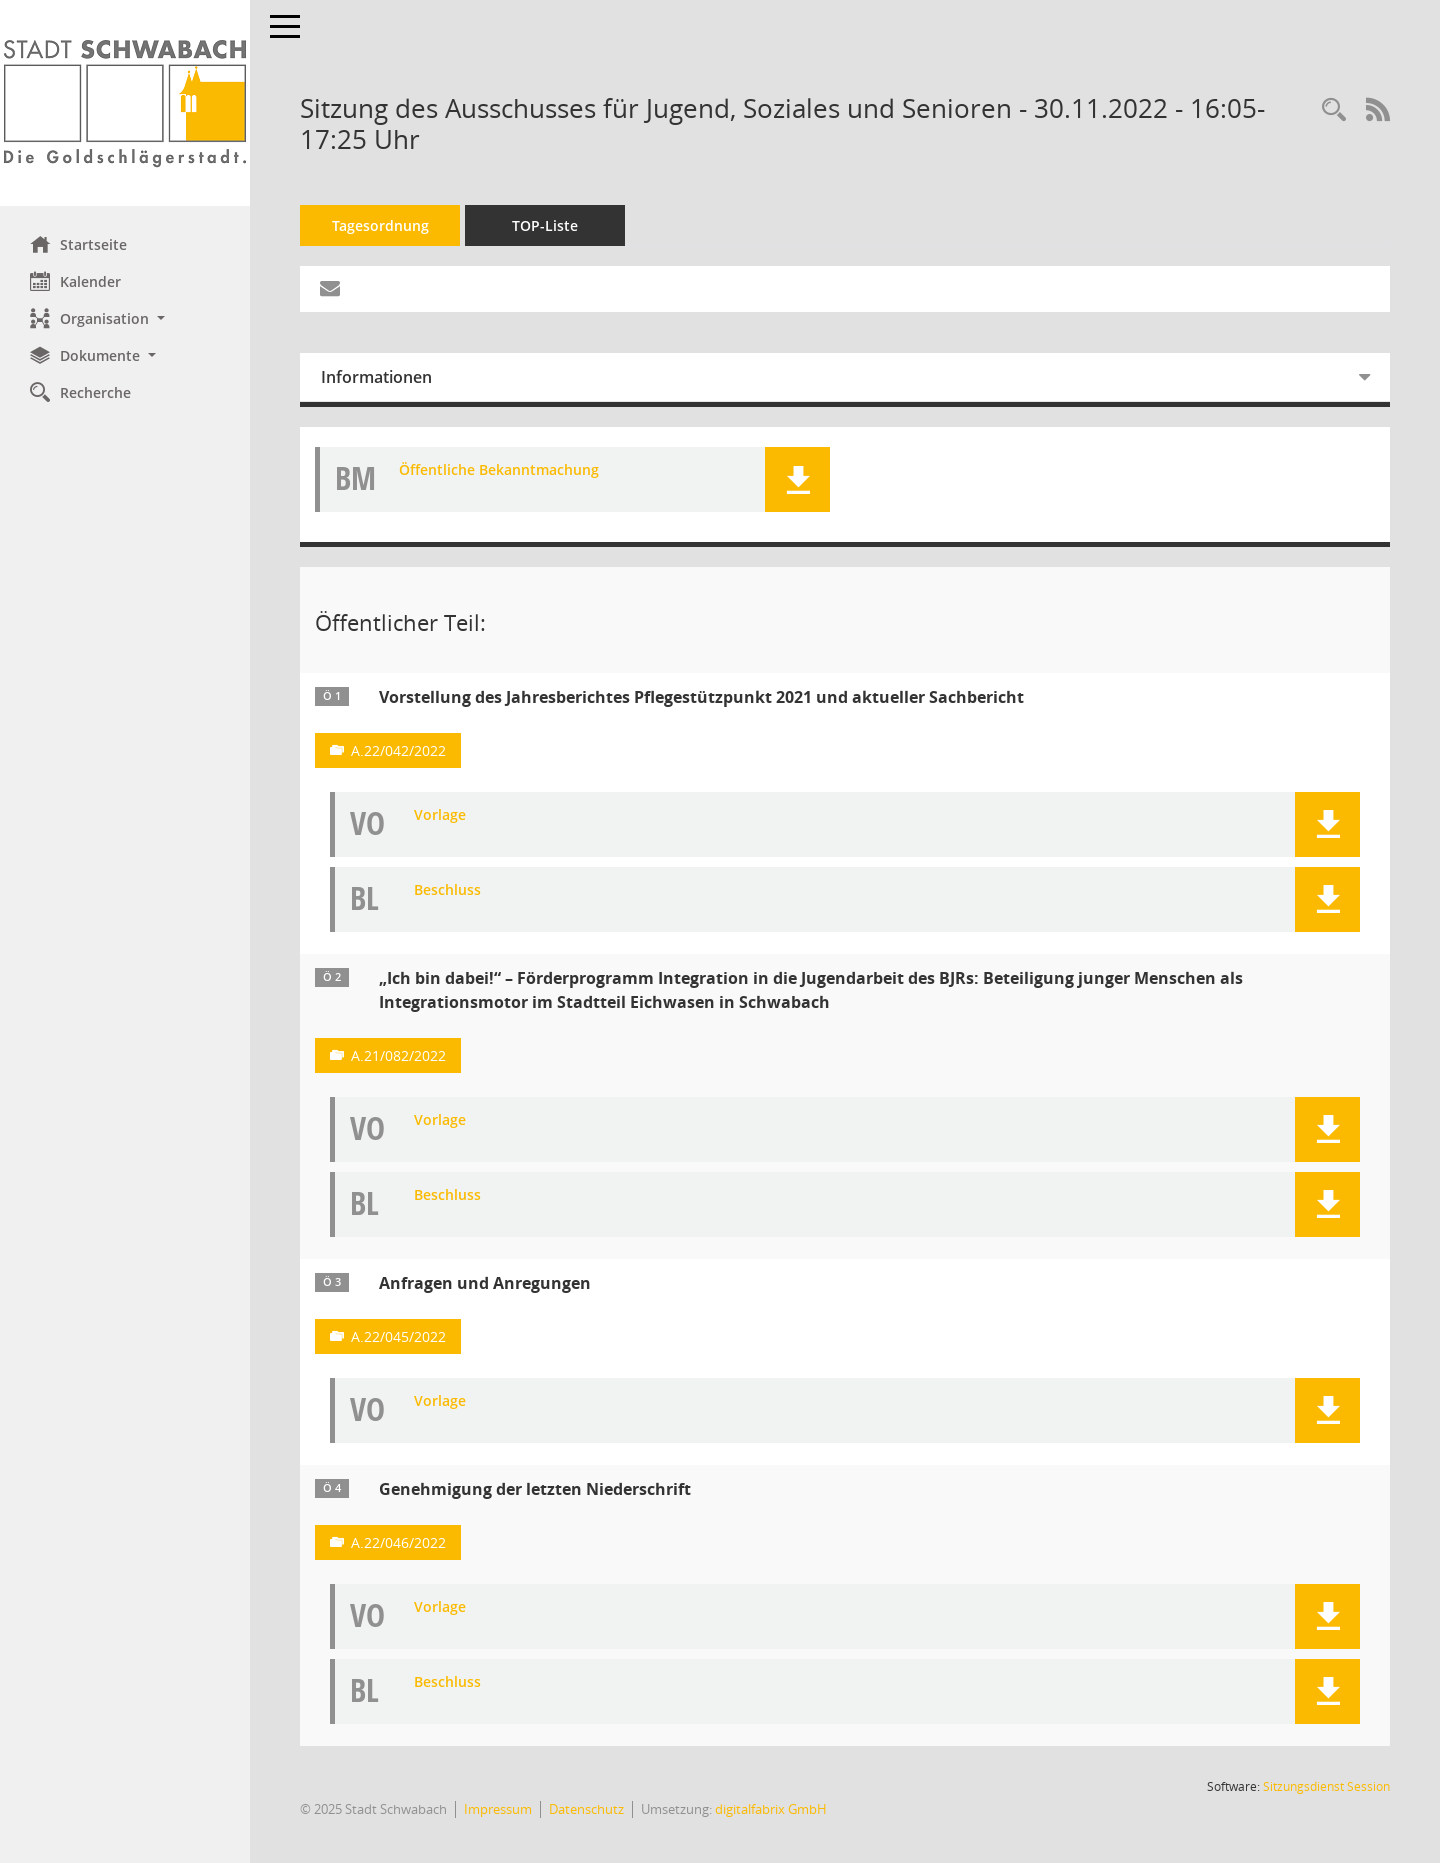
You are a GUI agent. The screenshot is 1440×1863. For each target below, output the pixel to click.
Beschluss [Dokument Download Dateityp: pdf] (447, 890)
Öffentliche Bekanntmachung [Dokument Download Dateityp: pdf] (499, 470)
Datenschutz (586, 1809)
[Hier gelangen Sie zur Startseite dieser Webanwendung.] (125, 103)
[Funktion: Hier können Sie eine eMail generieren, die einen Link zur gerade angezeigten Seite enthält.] (330, 289)
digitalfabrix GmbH (771, 1809)
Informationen (376, 377)
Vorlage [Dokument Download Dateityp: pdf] (440, 815)
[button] (125, 318)
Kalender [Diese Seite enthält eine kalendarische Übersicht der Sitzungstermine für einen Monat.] (75, 281)
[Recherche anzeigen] (1334, 110)
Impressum (498, 1809)
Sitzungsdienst (1326, 1786)
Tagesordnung (380, 225)
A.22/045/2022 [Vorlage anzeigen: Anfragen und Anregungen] (398, 1336)
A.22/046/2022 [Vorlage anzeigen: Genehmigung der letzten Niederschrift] (398, 1542)
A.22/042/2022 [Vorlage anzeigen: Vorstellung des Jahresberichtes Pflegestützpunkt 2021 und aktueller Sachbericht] (398, 750)
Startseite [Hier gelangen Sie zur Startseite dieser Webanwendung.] (78, 244)
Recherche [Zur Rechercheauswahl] (80, 392)
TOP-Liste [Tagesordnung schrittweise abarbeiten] (545, 225)
